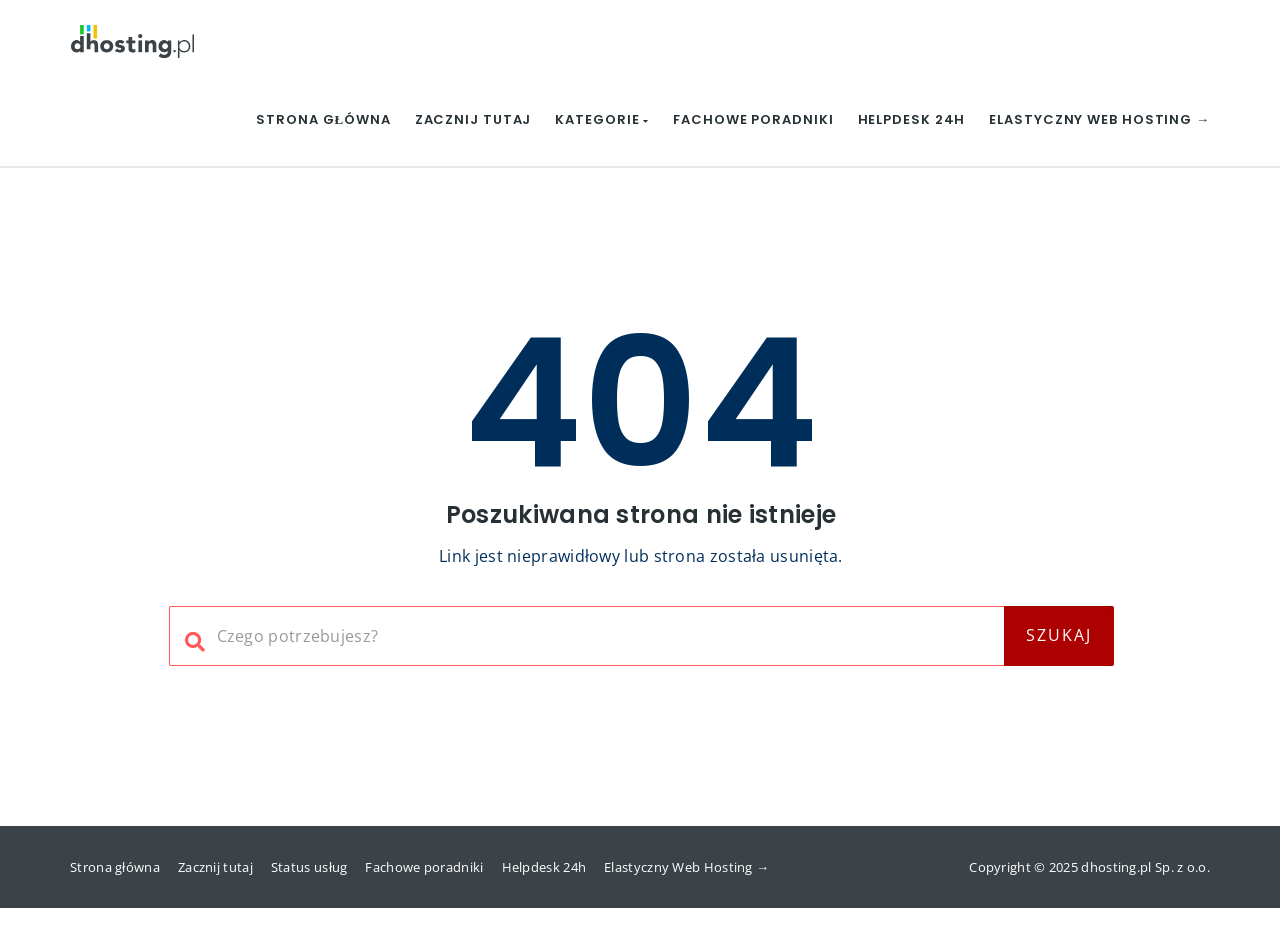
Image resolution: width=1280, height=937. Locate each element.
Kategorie (602, 119)
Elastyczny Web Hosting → (1099, 119)
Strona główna (323, 119)
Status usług (309, 867)
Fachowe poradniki (753, 119)
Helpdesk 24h (912, 119)
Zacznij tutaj (473, 119)
